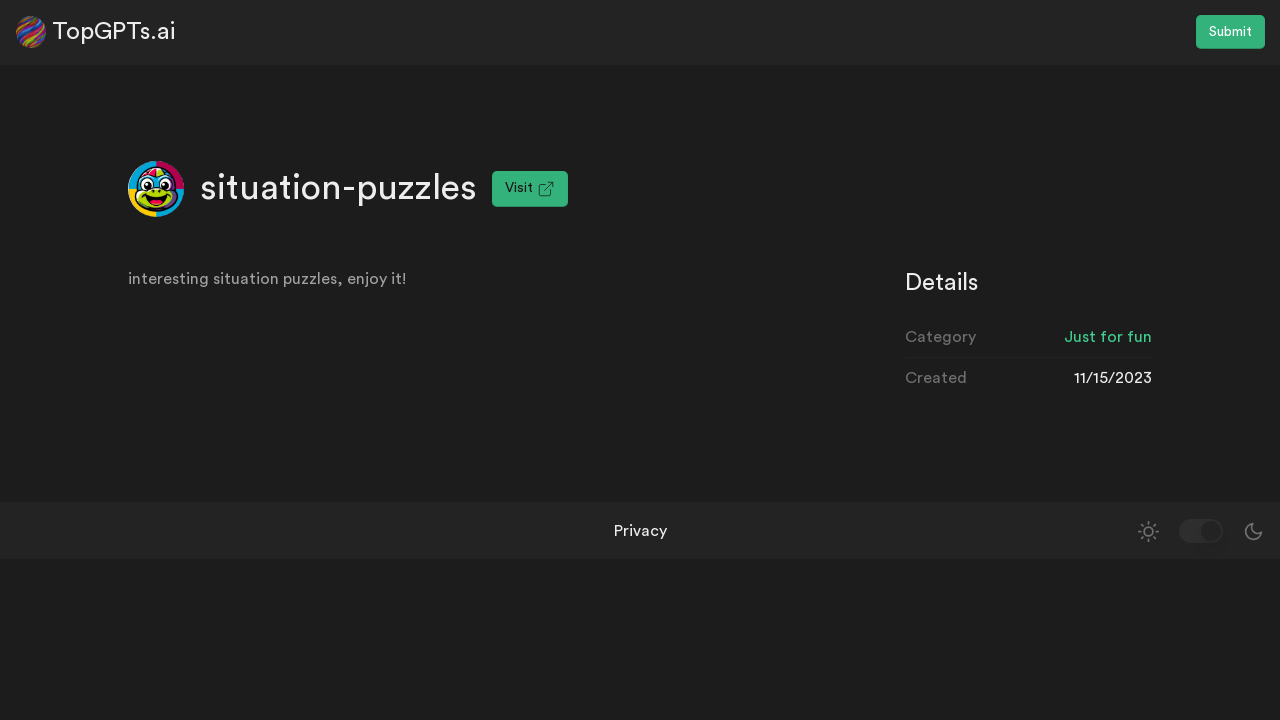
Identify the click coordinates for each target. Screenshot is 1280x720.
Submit (1230, 32)
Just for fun (1108, 337)
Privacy (640, 531)
